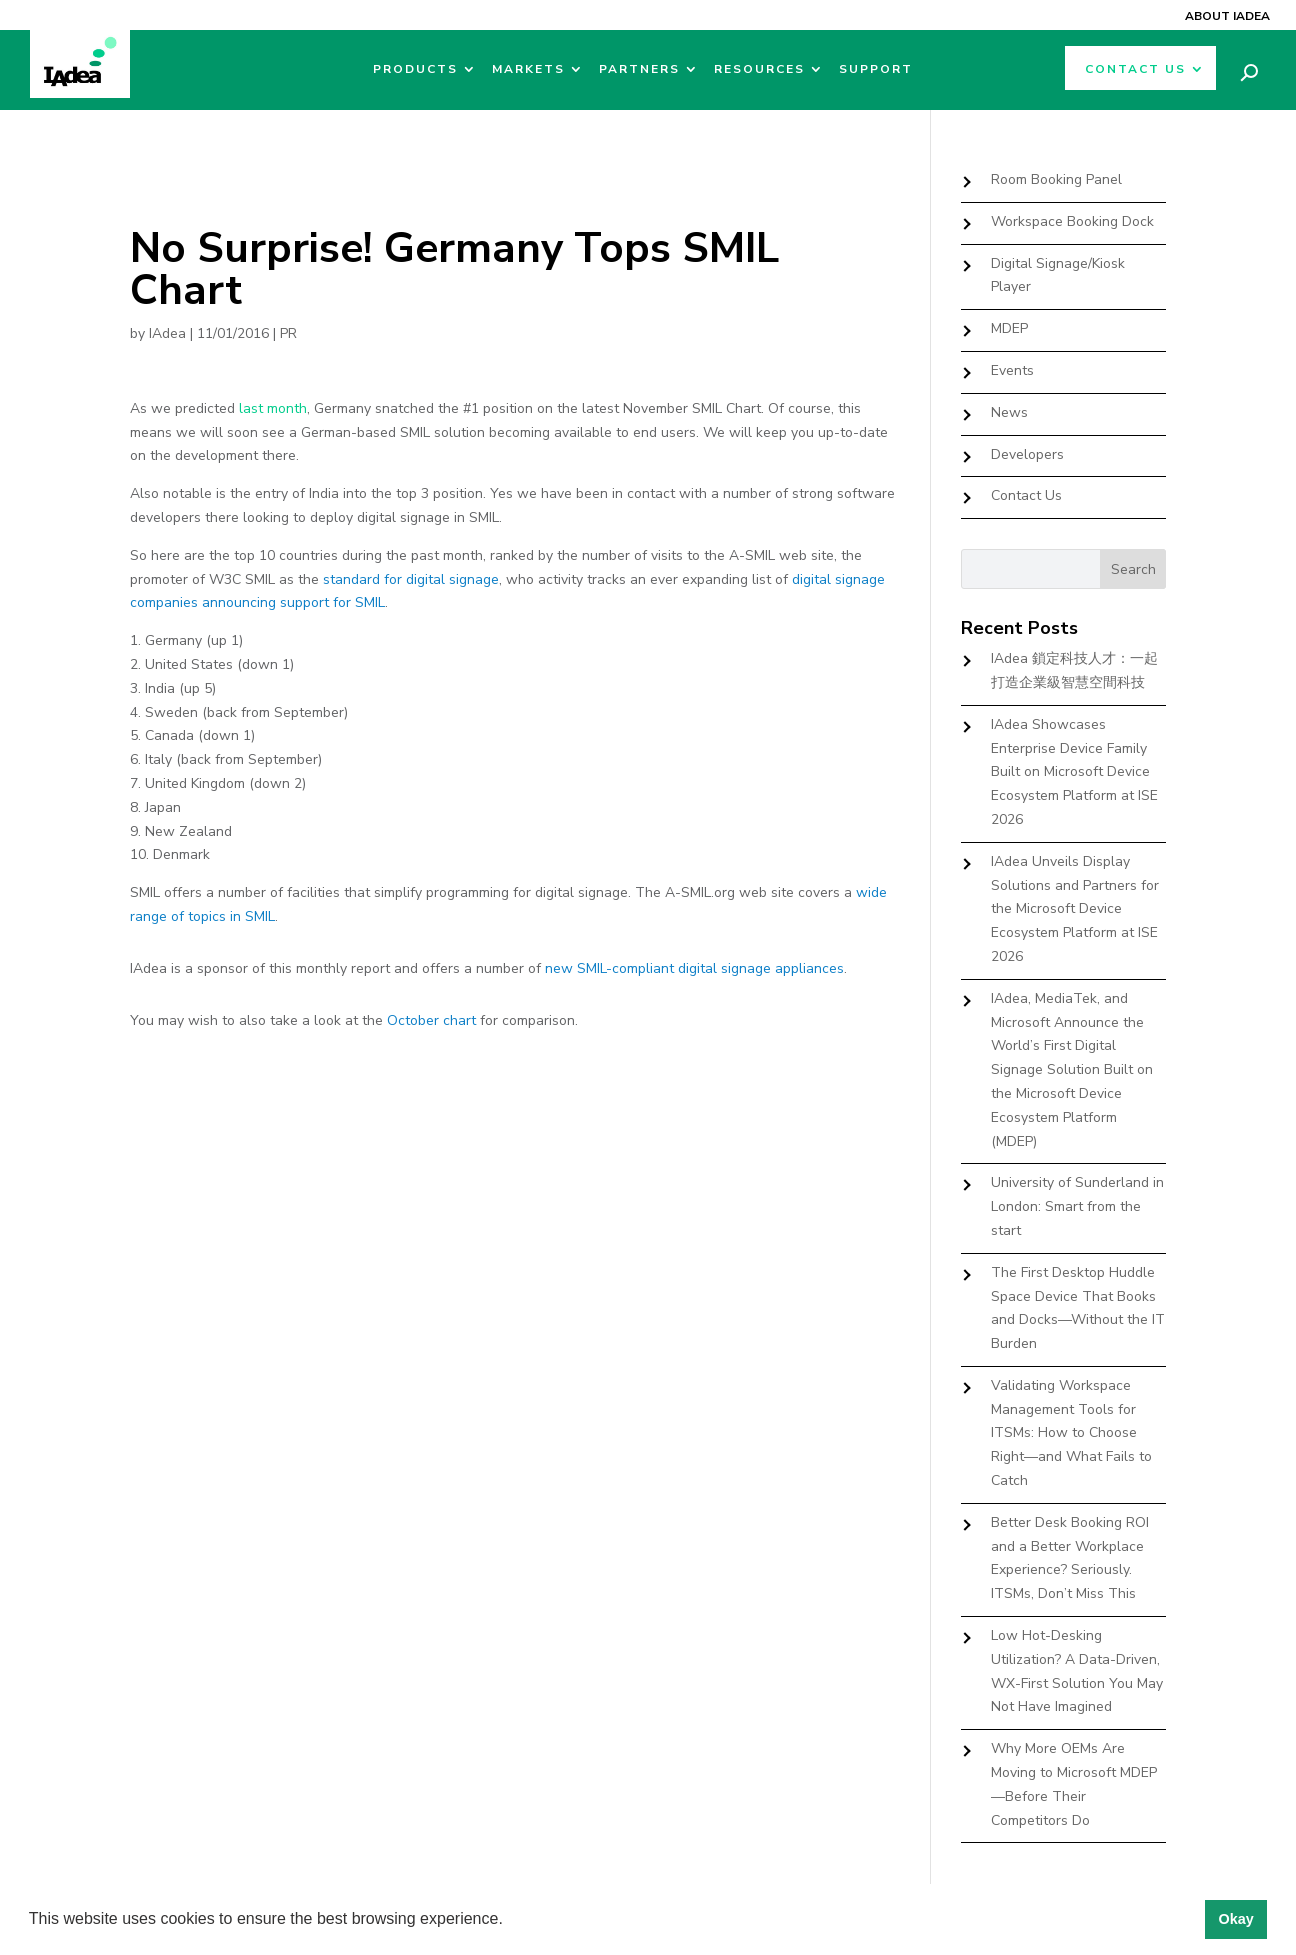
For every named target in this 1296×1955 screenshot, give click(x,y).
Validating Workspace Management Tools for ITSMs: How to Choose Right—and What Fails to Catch (1071, 1433)
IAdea (167, 333)
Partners (639, 69)
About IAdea (1227, 16)
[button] (510, 1921)
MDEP (1009, 328)
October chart (431, 1020)
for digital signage (439, 579)
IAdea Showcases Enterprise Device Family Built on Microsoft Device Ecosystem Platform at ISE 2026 (1074, 772)
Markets (528, 69)
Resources (759, 69)
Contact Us (1135, 69)
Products (415, 69)
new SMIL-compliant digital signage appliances (694, 968)
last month (273, 408)
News (1009, 412)
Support (876, 69)
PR (288, 333)
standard (351, 579)
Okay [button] (1235, 1919)
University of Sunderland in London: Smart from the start (1077, 1206)
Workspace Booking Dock (1072, 221)
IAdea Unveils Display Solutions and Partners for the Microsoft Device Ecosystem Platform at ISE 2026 (1075, 909)
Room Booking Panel (1056, 179)
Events (1012, 370)
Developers (1027, 454)
